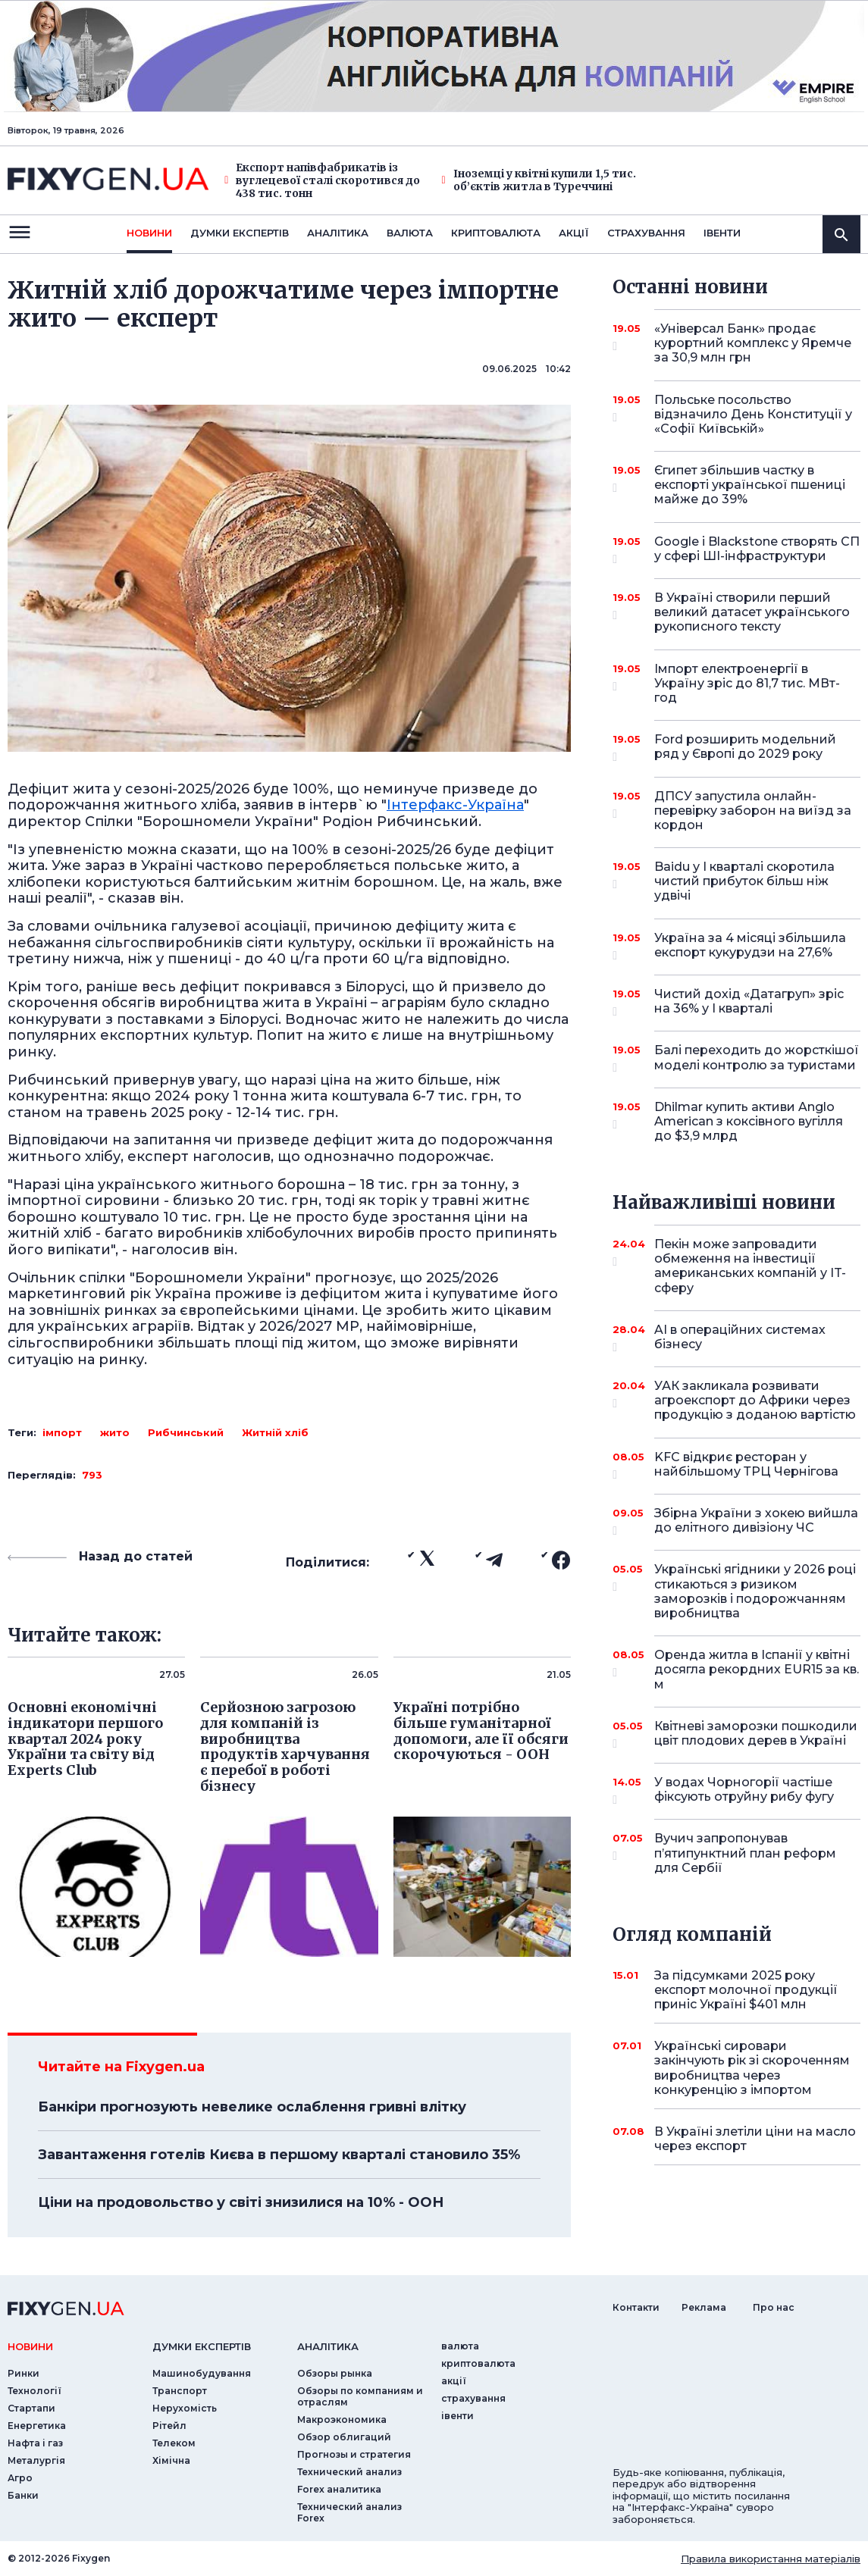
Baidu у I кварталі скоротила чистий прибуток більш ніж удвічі (744, 881)
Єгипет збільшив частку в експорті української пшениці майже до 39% (749, 484)
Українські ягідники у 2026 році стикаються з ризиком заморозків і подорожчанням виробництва (755, 1591)
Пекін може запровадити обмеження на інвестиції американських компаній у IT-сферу (750, 1266)
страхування (646, 233)
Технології (34, 2390)
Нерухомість (184, 2408)
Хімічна (171, 2460)
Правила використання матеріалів (770, 2559)
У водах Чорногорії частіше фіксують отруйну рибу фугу (744, 1790)
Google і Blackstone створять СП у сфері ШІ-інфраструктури (757, 549)
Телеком (174, 2443)
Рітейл (169, 2425)
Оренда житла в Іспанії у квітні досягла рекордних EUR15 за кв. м (756, 1669)
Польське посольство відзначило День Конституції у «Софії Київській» (753, 414)
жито (115, 1432)
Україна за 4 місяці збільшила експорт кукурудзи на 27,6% (750, 946)
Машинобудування (201, 2373)
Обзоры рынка (334, 2373)
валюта (410, 233)
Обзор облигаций (344, 2437)
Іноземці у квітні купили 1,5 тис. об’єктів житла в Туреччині (539, 180)
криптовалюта (496, 233)
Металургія (36, 2460)
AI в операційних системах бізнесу (740, 1338)
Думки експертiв (239, 233)
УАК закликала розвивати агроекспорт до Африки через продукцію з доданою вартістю (755, 1400)
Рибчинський (186, 1432)
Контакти (636, 2307)
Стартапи (31, 2408)
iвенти (722, 233)
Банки (23, 2495)
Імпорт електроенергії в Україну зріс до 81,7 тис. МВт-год (747, 683)
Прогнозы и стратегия (354, 2454)
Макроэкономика (342, 2419)
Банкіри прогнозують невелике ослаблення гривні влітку (252, 2107)
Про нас (773, 2307)
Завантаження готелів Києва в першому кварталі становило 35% (279, 2154)
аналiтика (328, 2346)
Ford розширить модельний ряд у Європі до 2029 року (745, 747)
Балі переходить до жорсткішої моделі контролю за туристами (756, 1058)
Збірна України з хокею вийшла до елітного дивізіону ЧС (756, 1521)
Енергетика (37, 2425)
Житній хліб (275, 1432)
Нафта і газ (35, 2443)
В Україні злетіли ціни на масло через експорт (755, 2138)
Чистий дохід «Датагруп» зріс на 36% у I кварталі (749, 1002)
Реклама (704, 2307)
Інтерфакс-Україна (455, 805)
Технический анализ (349, 2471)
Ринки (23, 2373)
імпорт (62, 1432)
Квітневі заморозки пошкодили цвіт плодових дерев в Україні (755, 1734)
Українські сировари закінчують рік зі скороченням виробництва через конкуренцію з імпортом (752, 2068)
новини (149, 233)
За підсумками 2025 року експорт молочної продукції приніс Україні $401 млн (746, 1989)
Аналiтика (337, 233)
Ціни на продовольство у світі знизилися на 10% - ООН (240, 2202)
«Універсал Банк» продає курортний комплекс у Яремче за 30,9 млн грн (752, 343)
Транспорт (179, 2390)
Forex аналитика (339, 2489)
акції (574, 233)
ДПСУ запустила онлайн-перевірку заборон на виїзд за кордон (752, 810)
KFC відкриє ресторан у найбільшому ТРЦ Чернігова (746, 1465)
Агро (20, 2478)
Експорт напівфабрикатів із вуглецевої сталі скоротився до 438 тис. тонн (322, 180)
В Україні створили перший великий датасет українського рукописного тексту (752, 612)
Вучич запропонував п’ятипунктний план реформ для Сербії (745, 1852)
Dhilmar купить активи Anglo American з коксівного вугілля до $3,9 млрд (748, 1121)
